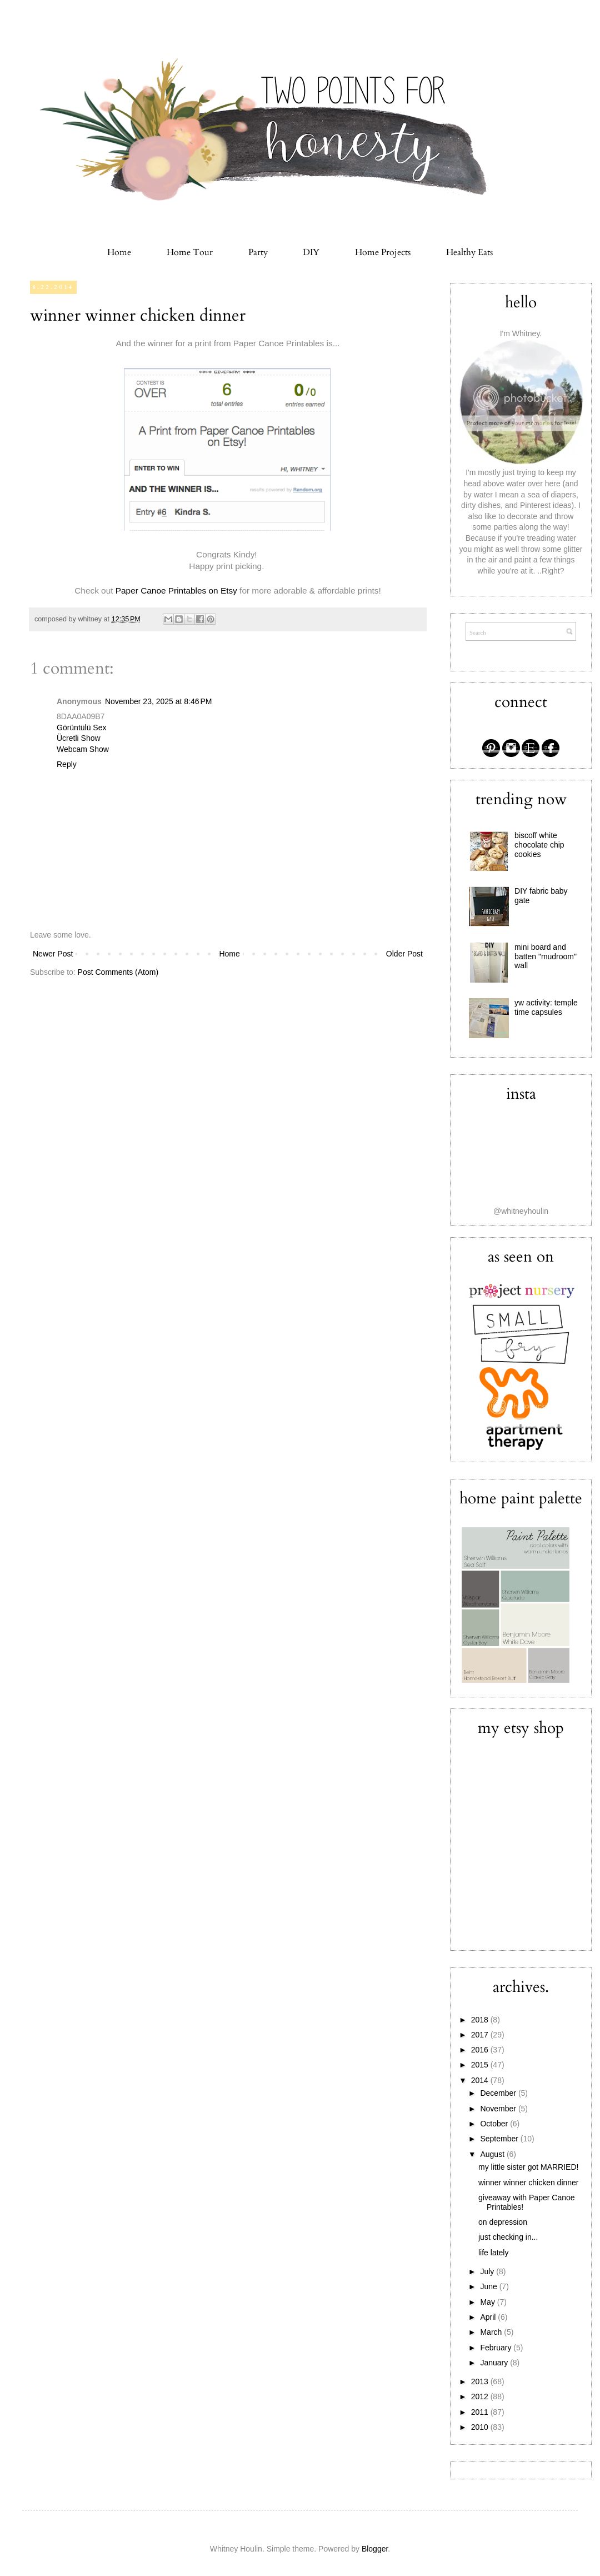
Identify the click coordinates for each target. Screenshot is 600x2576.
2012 (481, 2396)
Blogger (375, 2548)
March (492, 2332)
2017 (481, 2034)
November (499, 2108)
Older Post (404, 953)
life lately (493, 2252)
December (499, 2093)
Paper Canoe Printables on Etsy (176, 590)
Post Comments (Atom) (118, 972)
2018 (481, 2019)
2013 (481, 2381)
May (488, 2302)
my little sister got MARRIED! (528, 2167)
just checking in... (508, 2237)
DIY (311, 252)
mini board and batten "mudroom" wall (545, 956)
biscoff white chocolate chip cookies (539, 845)
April (489, 2317)
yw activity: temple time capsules (546, 1007)
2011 (481, 2412)
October (495, 2123)
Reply (67, 764)
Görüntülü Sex (82, 727)
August (493, 2154)
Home (119, 252)
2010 (481, 2427)
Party (258, 252)
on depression (502, 2222)
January (495, 2362)
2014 (481, 2080)
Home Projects (383, 252)
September (500, 2138)
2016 (481, 2049)
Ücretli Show (79, 738)
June (489, 2286)
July (488, 2271)
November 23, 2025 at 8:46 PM (158, 701)
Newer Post (53, 953)
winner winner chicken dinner (138, 315)
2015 (481, 2064)
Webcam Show (83, 749)
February (496, 2347)
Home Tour (190, 252)
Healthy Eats (469, 252)
